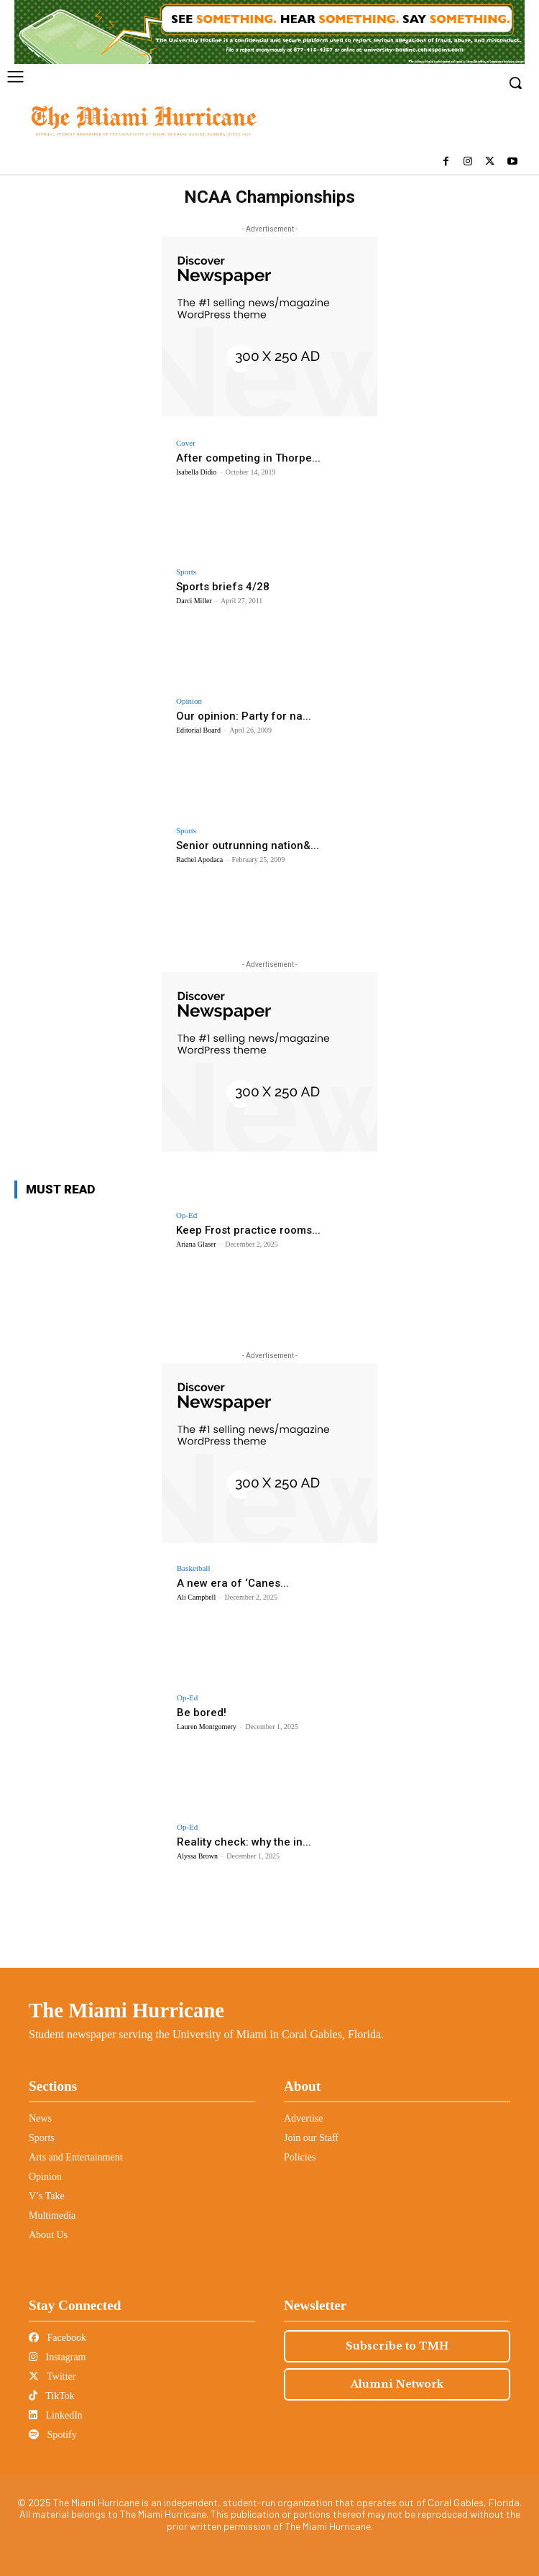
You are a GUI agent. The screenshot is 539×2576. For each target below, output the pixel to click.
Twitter (52, 2376)
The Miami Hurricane (126, 2010)
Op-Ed (186, 1215)
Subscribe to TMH (397, 2345)
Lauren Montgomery (206, 1727)
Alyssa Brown (197, 1856)
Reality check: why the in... (244, 1841)
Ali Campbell (196, 1597)
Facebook (57, 2337)
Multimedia (52, 2215)
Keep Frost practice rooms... (248, 1230)
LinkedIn (56, 2415)
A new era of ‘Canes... (233, 1583)
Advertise (303, 2118)
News (40, 2118)
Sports (186, 572)
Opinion (189, 701)
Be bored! (201, 1712)
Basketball (193, 1568)
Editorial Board (198, 730)
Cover (185, 443)
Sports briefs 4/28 (223, 586)
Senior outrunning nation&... (247, 845)
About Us (48, 2234)
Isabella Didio (196, 472)
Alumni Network (397, 2384)
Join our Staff (311, 2137)
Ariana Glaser (196, 1244)
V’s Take (47, 2196)
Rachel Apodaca (199, 859)
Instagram (57, 2357)
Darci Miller (194, 601)
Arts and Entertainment (76, 2157)
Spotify (53, 2434)
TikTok (52, 2396)
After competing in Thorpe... (248, 458)
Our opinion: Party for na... (243, 716)
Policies (299, 2157)
